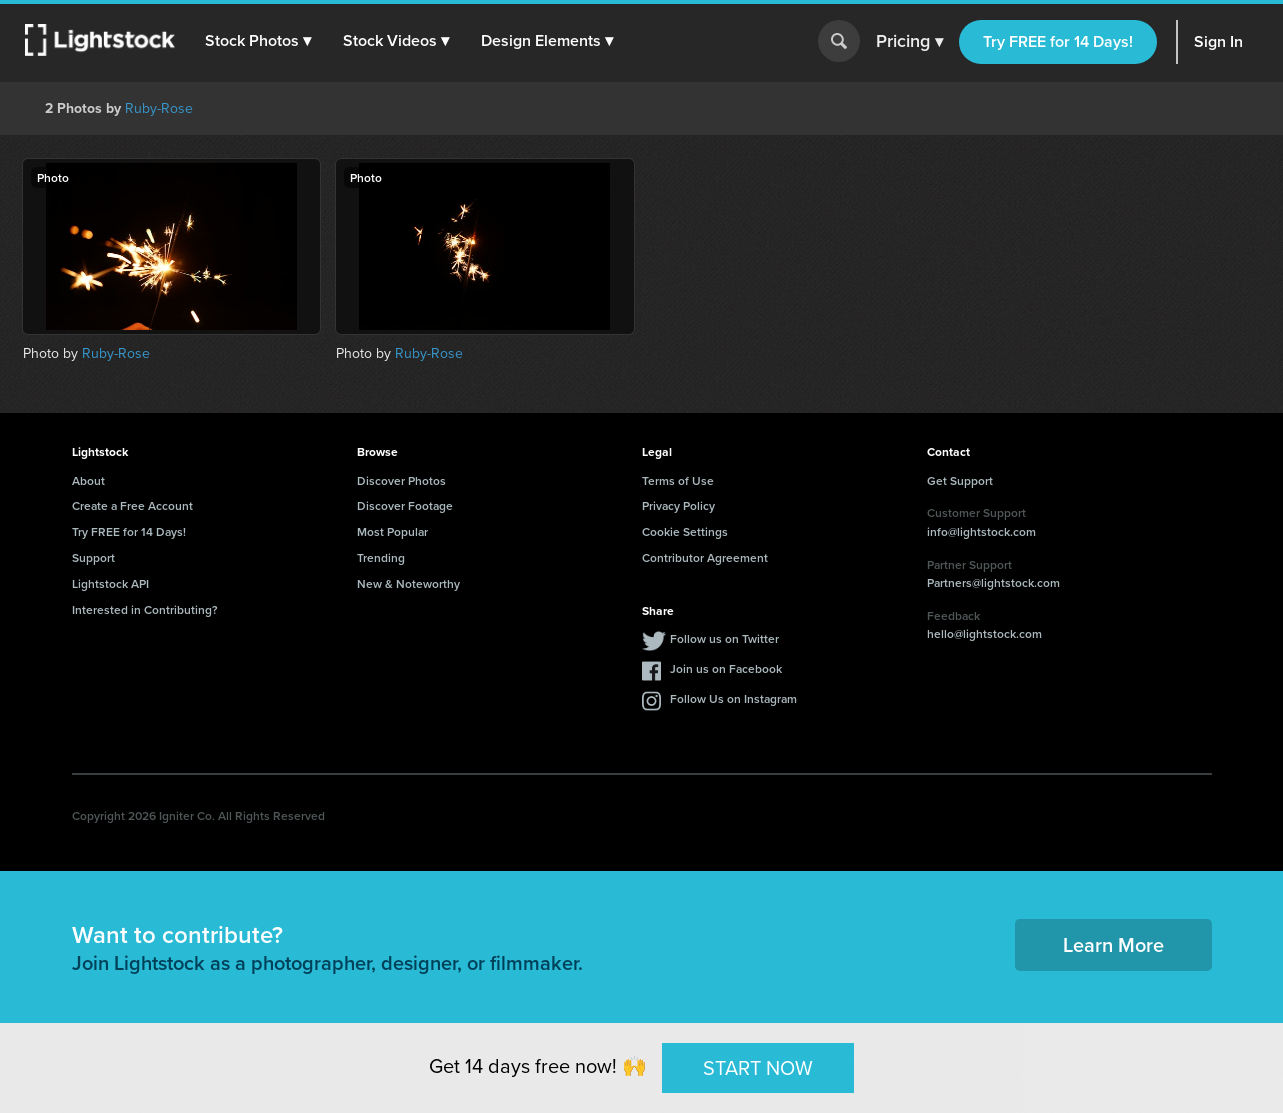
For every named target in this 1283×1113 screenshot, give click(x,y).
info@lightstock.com (981, 531)
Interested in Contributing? (145, 609)
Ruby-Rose (159, 108)
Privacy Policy (678, 505)
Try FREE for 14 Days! (1058, 41)
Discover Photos (401, 480)
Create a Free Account (132, 505)
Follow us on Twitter (724, 638)
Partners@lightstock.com (993, 582)
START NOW (758, 1067)
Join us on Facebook (726, 668)
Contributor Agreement (705, 557)
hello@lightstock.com (984, 633)
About (88, 480)
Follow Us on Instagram (733, 698)
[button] (259, 41)
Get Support (960, 480)
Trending (381, 557)
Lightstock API (110, 583)
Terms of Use (678, 480)
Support (93, 557)
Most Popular (392, 531)
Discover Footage (405, 505)
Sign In (1218, 41)
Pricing (909, 42)
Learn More (1113, 944)
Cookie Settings (685, 531)
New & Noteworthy (408, 583)
